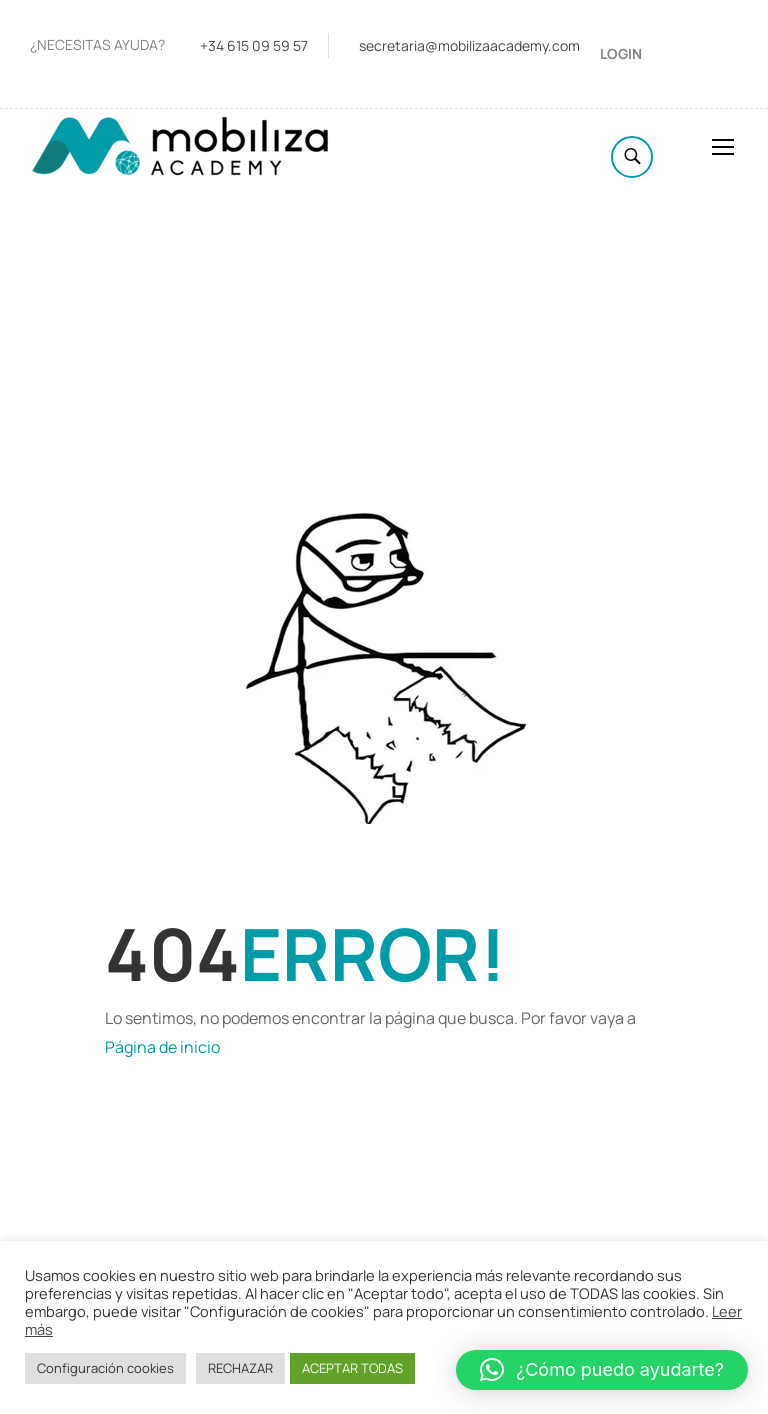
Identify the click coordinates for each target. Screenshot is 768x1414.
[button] (602, 1370)
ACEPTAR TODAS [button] (352, 1368)
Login (621, 53)
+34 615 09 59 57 (254, 45)
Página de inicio (162, 1047)
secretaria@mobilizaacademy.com (469, 45)
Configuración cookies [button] (105, 1368)
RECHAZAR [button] (240, 1368)
